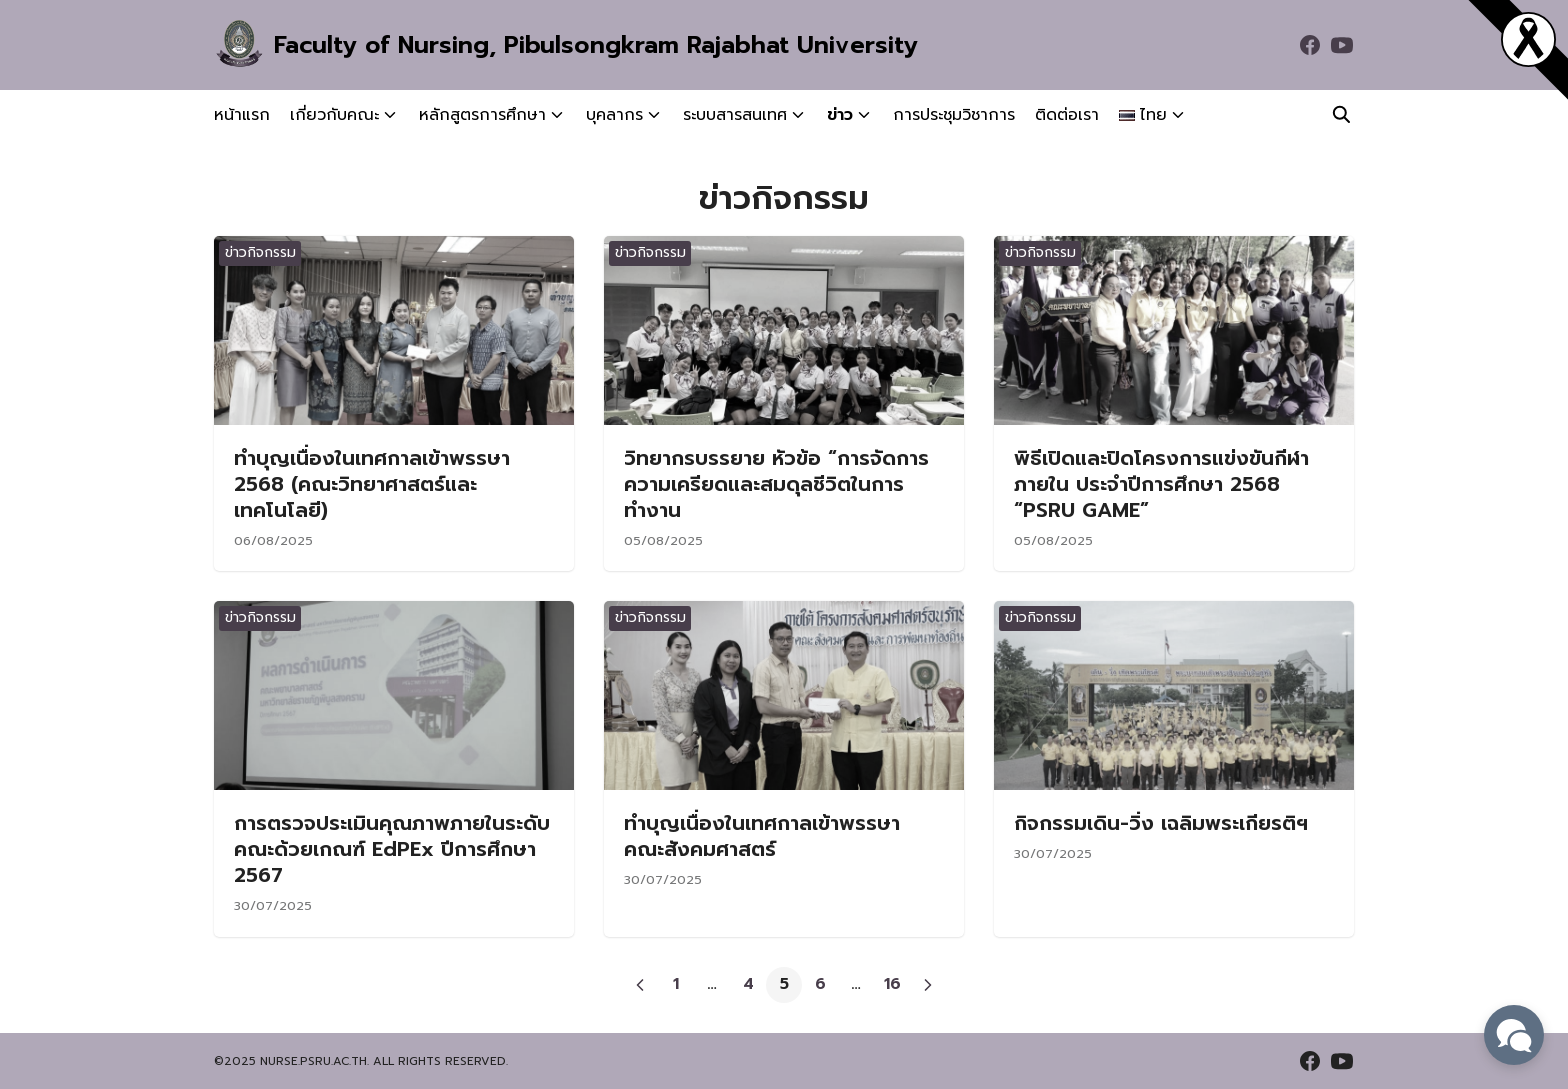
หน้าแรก (242, 115)
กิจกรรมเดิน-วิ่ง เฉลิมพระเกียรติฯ (1161, 823)
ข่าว (840, 115)
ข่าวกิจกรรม (260, 252)
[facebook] (1310, 45)
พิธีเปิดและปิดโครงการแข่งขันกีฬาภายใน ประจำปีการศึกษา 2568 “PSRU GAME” (1161, 484)
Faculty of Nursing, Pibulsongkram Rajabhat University (596, 45)
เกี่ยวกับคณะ (334, 115)
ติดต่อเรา (1067, 115)
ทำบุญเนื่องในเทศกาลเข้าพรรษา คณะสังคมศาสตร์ (762, 836)
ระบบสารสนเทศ (735, 115)
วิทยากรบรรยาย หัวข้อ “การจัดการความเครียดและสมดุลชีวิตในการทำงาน (776, 484)
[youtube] (1342, 45)
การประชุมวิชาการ (954, 115)
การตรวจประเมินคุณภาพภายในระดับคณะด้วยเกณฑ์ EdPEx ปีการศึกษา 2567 (392, 849)
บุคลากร (614, 115)
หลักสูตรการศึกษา (482, 115)
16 (892, 984)
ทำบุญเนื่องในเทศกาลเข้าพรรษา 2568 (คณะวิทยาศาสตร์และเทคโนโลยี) (372, 484)
